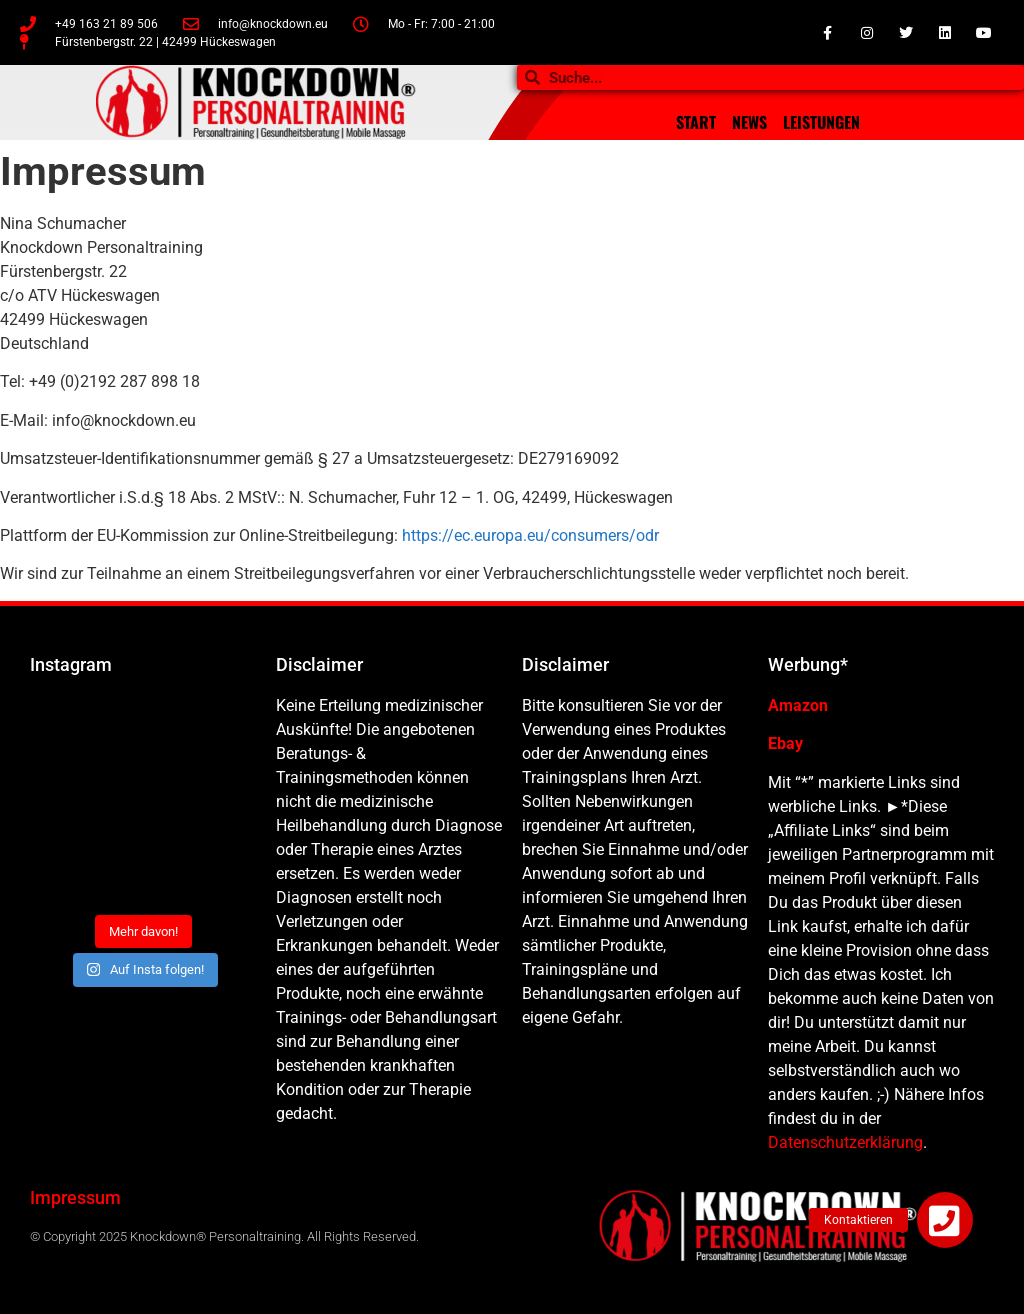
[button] (945, 1220)
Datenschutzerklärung (845, 1142)
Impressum (75, 1197)
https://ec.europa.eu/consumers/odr (530, 535)
